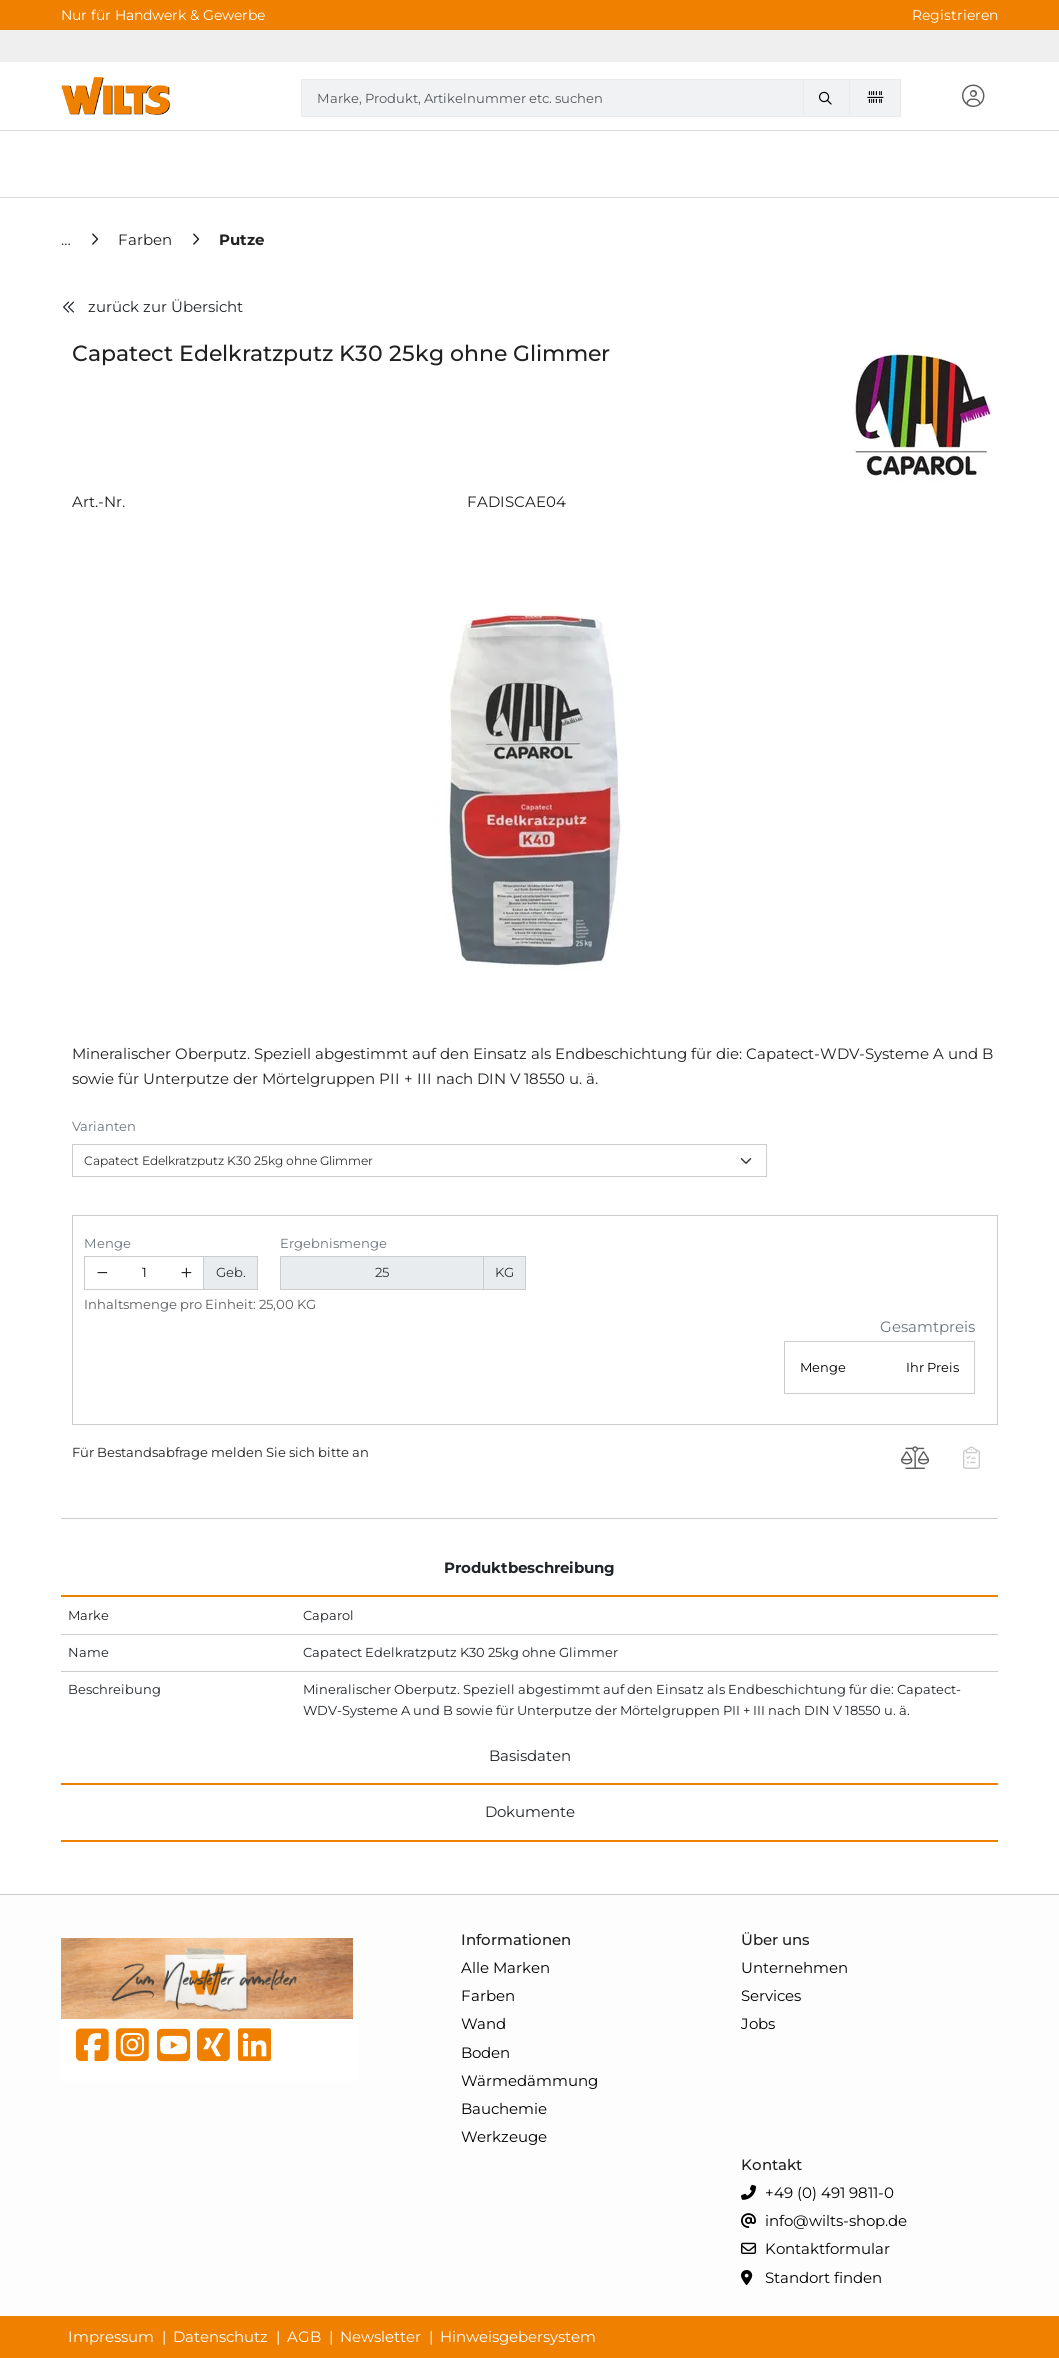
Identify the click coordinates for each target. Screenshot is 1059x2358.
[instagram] (132, 2050)
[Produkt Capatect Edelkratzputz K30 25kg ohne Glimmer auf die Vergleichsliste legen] (915, 1460)
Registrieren (955, 15)
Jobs (758, 2023)
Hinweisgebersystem (518, 2336)
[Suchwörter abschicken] (830, 98)
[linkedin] (254, 2050)
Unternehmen (794, 1967)
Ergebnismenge (333, 1243)
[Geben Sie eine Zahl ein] (144, 1273)
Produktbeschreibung (529, 1567)
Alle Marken (505, 1967)
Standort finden (811, 2278)
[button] (973, 97)
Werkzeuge (504, 2136)
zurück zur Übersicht (152, 306)
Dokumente (530, 1811)
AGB (304, 2336)
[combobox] (601, 98)
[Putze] (241, 239)
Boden (485, 2052)
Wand (483, 2023)
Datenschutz (220, 2336)
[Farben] (147, 239)
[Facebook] (92, 2050)
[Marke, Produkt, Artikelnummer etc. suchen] (830, 98)
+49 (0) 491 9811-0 (817, 2193)
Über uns (775, 1939)
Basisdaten (530, 1755)
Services (771, 1995)
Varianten (104, 1126)
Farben (488, 1995)
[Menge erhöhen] (187, 1273)
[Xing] (213, 2050)
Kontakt (771, 2164)
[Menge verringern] (102, 1273)
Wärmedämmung (529, 2080)
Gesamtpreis (927, 1326)
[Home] (68, 239)
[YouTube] (173, 2050)
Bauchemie (504, 2108)
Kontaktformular (815, 2249)
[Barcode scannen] (875, 97)
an (360, 1452)
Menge (107, 1243)
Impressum (111, 2336)
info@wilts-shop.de (824, 2221)
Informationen (516, 1939)
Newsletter (380, 2336)
